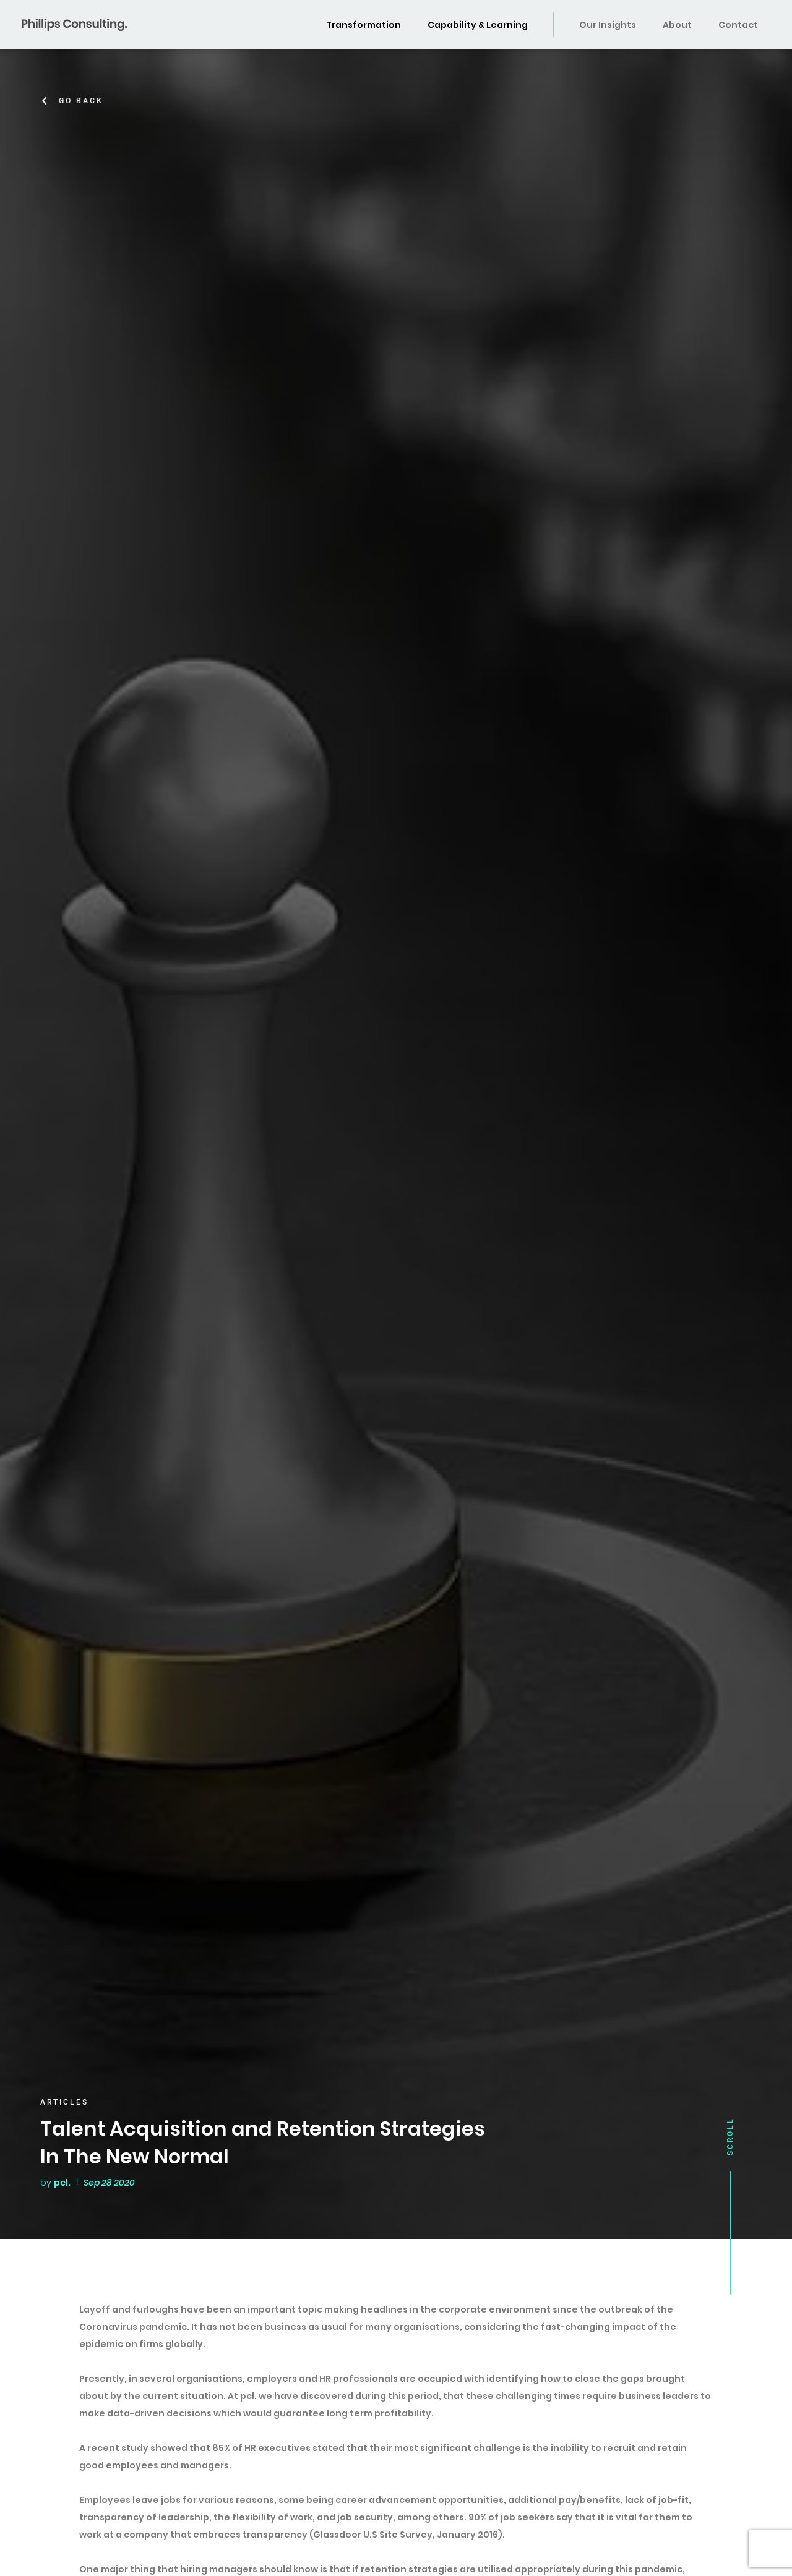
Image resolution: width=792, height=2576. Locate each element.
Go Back (83, 100)
